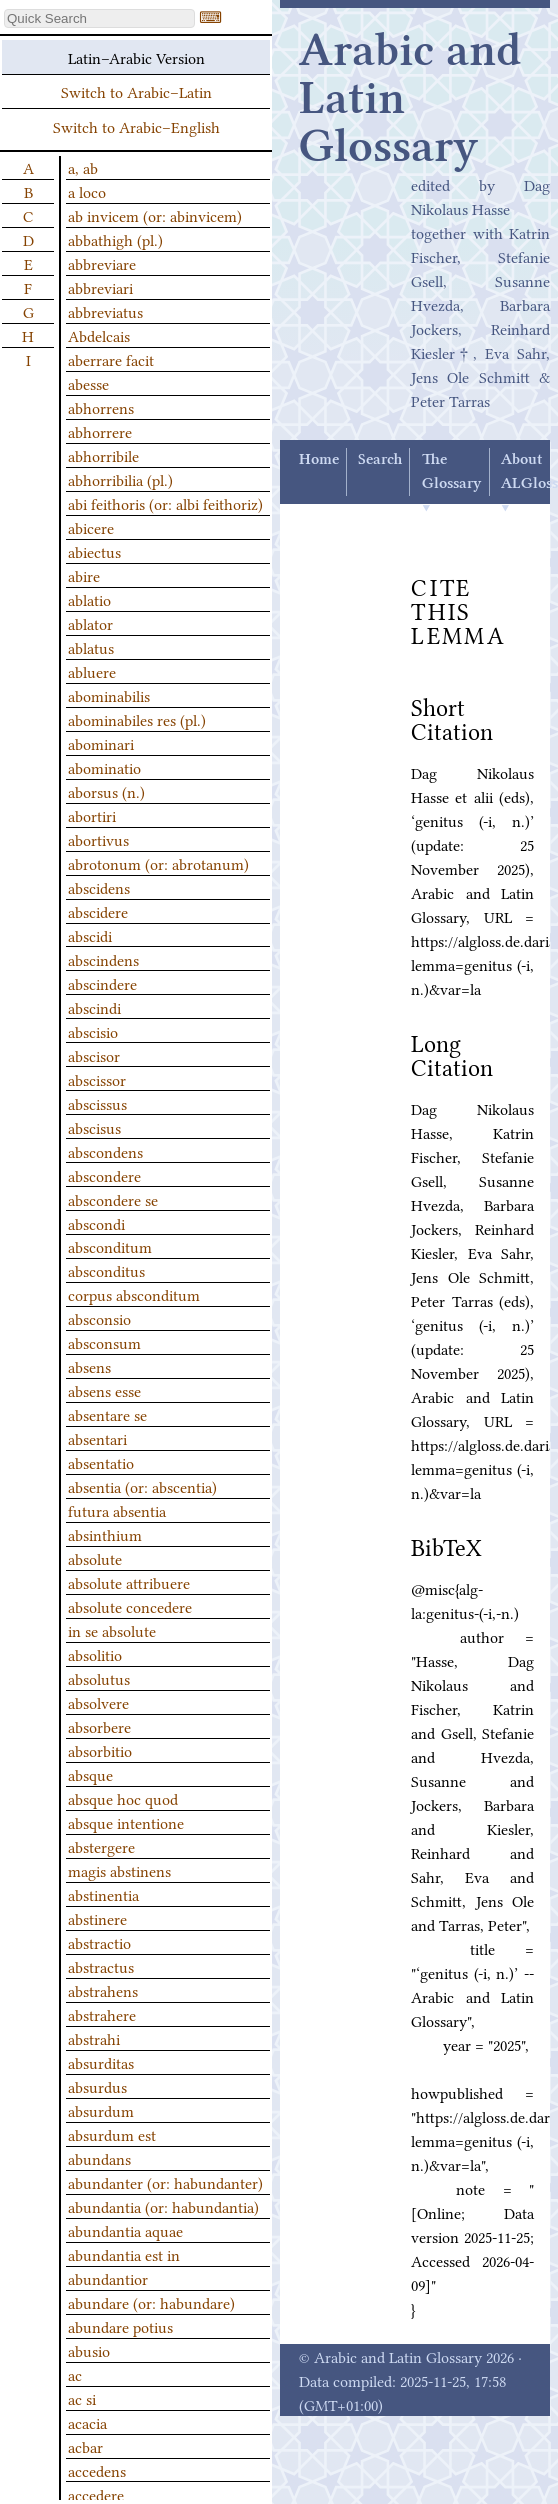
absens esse (104, 1390)
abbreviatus (105, 311)
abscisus (94, 1127)
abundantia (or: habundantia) (163, 2206)
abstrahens (103, 1990)
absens (89, 1366)
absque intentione (126, 1822)
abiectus (94, 551)
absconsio (99, 1318)
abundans (99, 2158)
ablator (90, 623)
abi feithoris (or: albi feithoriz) (165, 503)
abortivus (98, 839)
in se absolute (112, 1630)
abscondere (104, 1175)
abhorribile (103, 455)
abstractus (101, 1966)
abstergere (101, 1846)
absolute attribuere (129, 1582)
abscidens (99, 887)
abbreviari (100, 287)
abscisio (93, 1031)
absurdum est (112, 2134)
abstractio (99, 1942)
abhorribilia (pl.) (120, 479)
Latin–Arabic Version (136, 57)
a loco (87, 191)
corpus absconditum (134, 1294)
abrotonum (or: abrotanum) (158, 863)
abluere (92, 671)
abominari (101, 743)
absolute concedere (130, 1606)
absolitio (95, 1654)
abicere (91, 527)
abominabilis (109, 695)
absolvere (98, 1702)
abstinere (97, 1918)
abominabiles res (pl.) (137, 719)
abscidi (90, 935)
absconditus (106, 1270)
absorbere (99, 1726)
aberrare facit (111, 359)
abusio (89, 2350)
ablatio (89, 599)
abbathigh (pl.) (115, 239)
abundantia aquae (125, 2230)
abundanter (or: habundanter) (165, 2182)
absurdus (97, 2086)
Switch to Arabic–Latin (136, 91)
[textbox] (99, 18)
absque (90, 1774)
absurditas (101, 2062)
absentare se (107, 1414)
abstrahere (102, 2014)
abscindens (103, 959)
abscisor (94, 1055)
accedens (97, 2470)
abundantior (108, 2278)
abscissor (97, 1079)
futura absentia (117, 1510)
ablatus (91, 647)
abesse (88, 383)
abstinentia (103, 1894)
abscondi (96, 1223)
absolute (95, 1558)
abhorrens (101, 407)
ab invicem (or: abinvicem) (155, 215)
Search (380, 460)
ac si (82, 2398)
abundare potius (120, 2326)
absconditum (110, 1246)
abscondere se (113, 1199)
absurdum (101, 2110)
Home (319, 460)
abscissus (97, 1103)
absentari (97, 1438)
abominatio (104, 767)
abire (84, 575)
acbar (85, 2446)
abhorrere (100, 431)
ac (75, 2374)
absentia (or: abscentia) (142, 1486)
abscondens (105, 1151)
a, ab (83, 167)
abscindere (102, 983)
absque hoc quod (123, 1798)
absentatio (101, 1462)
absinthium (105, 1534)
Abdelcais (99, 335)
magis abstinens (119, 1870)
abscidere (98, 911)
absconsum (104, 1342)
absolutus (99, 1678)
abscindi (94, 1007)
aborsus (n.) (106, 791)
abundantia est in (124, 2254)
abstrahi (94, 2038)
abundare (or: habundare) (151, 2302)
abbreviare (102, 263)
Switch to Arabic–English (136, 126)
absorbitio (100, 1750)
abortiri (92, 815)
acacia (87, 2422)
